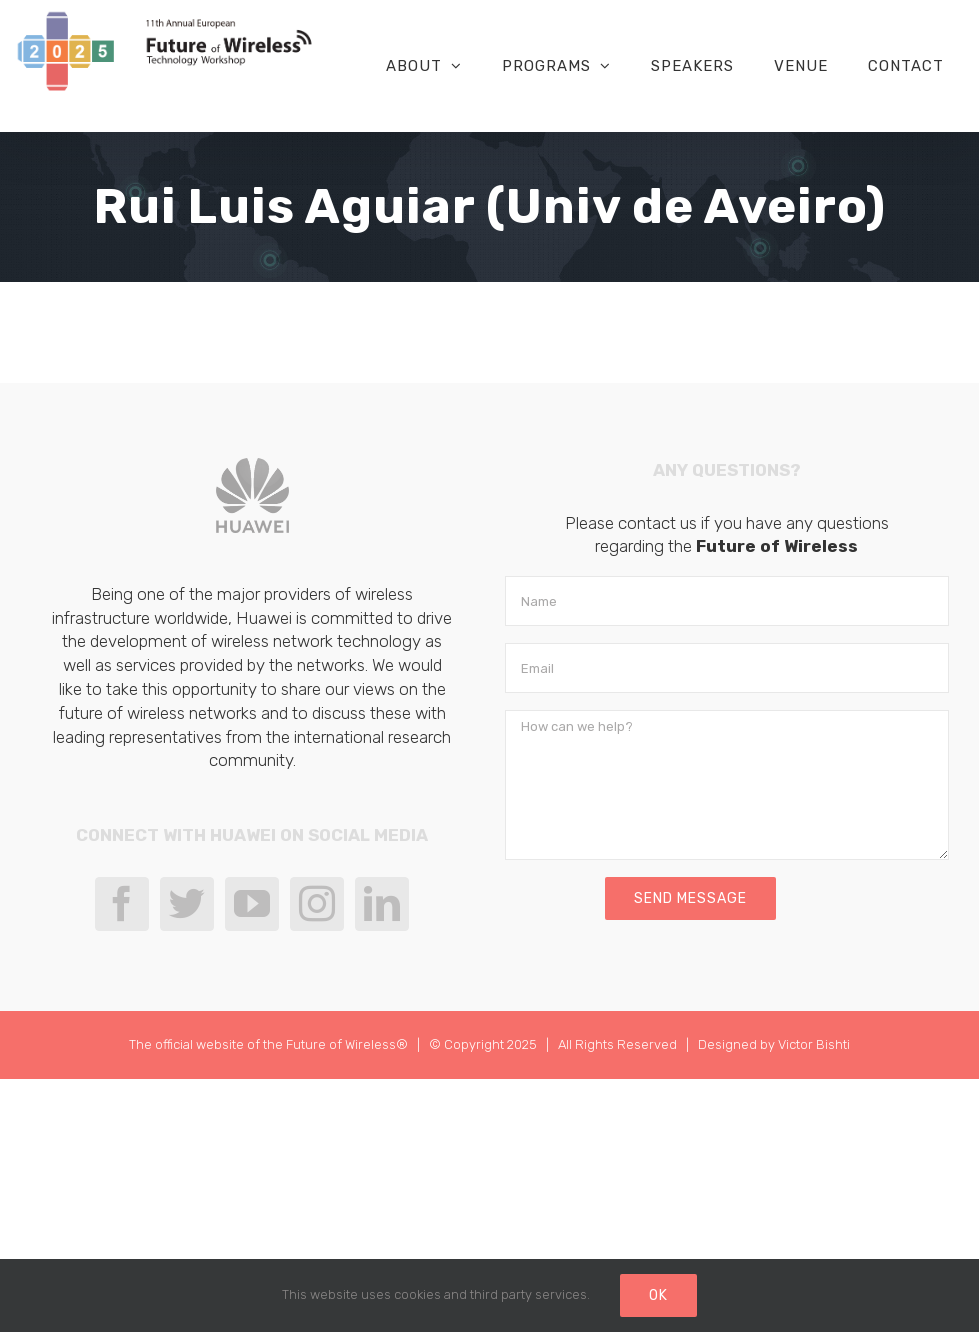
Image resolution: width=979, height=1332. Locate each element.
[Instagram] (317, 904)
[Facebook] (122, 904)
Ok (658, 1295)
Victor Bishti (814, 1044)
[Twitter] (187, 904)
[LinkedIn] (382, 904)
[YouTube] (252, 904)
